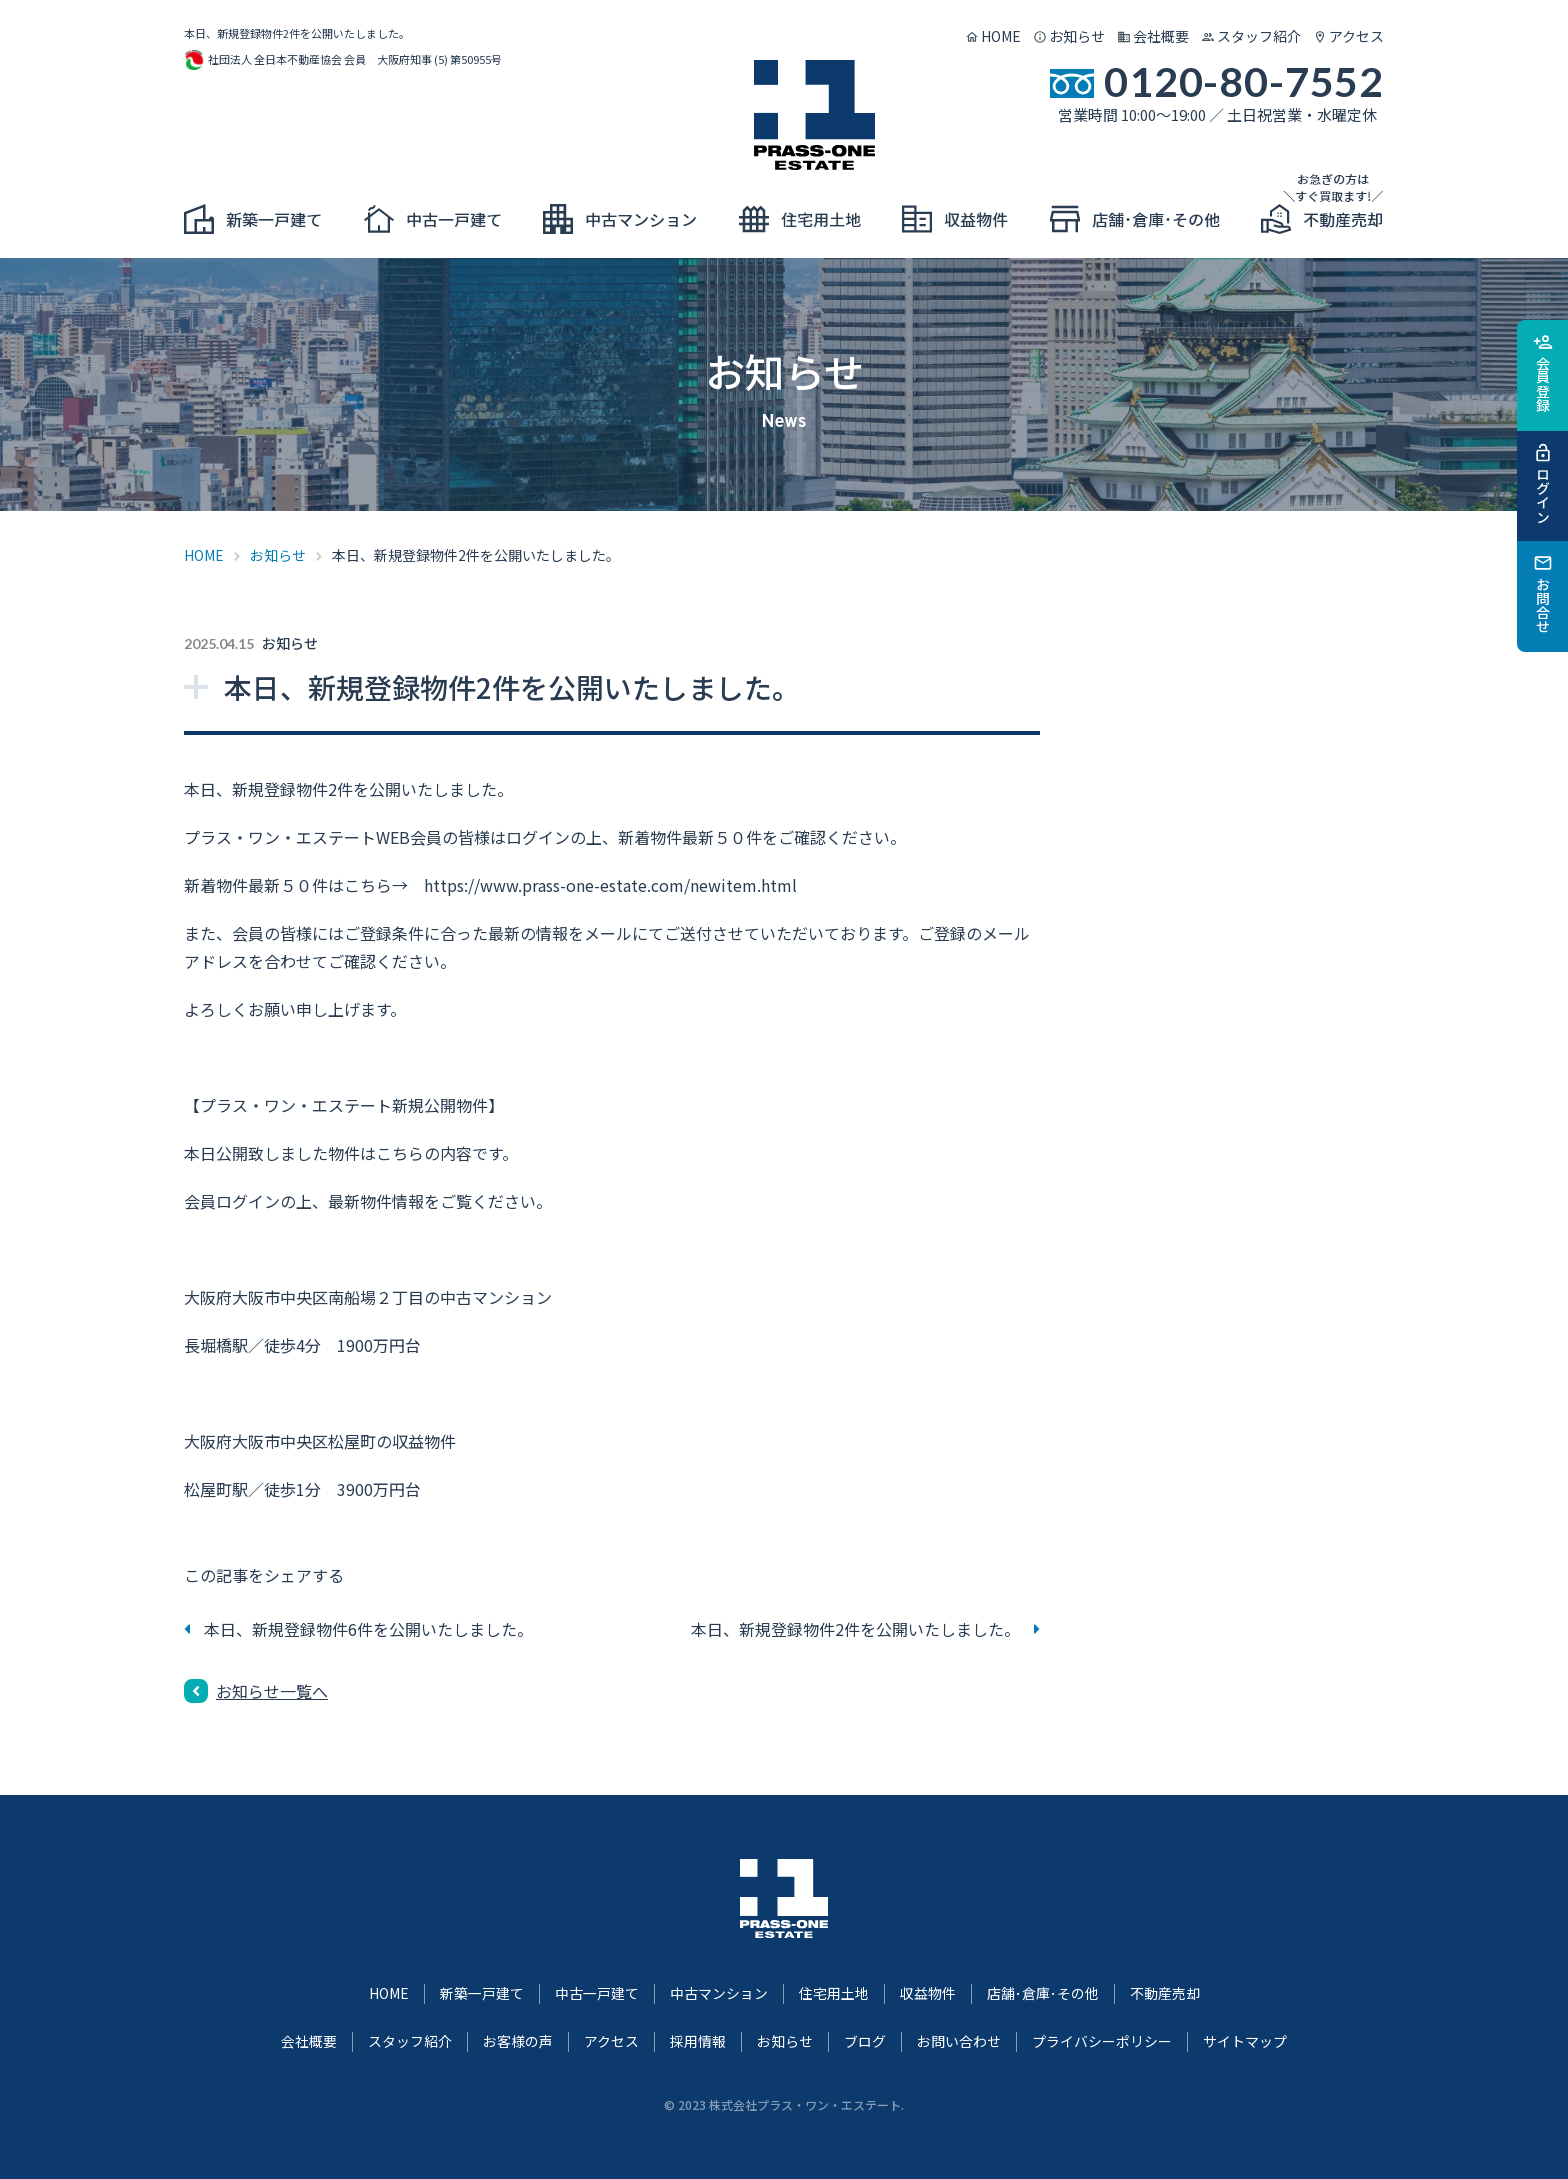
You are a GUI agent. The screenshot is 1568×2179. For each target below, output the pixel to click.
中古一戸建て (597, 1993)
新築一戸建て (482, 1993)
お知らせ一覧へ (272, 1691)
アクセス (1356, 36)
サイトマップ (1245, 2041)
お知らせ (1077, 36)
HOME (1001, 36)
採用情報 (698, 2041)
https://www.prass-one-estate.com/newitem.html (610, 885)
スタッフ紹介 (1259, 36)
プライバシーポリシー (1102, 2041)
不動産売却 (1165, 1993)
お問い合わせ (959, 2041)
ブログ (865, 2041)
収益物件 (928, 1993)
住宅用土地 (834, 1993)
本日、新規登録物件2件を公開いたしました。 (855, 1629)
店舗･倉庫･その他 (1043, 1993)
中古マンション (719, 1993)
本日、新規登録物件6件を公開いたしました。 (368, 1629)
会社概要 (1161, 36)
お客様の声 (518, 2041)
